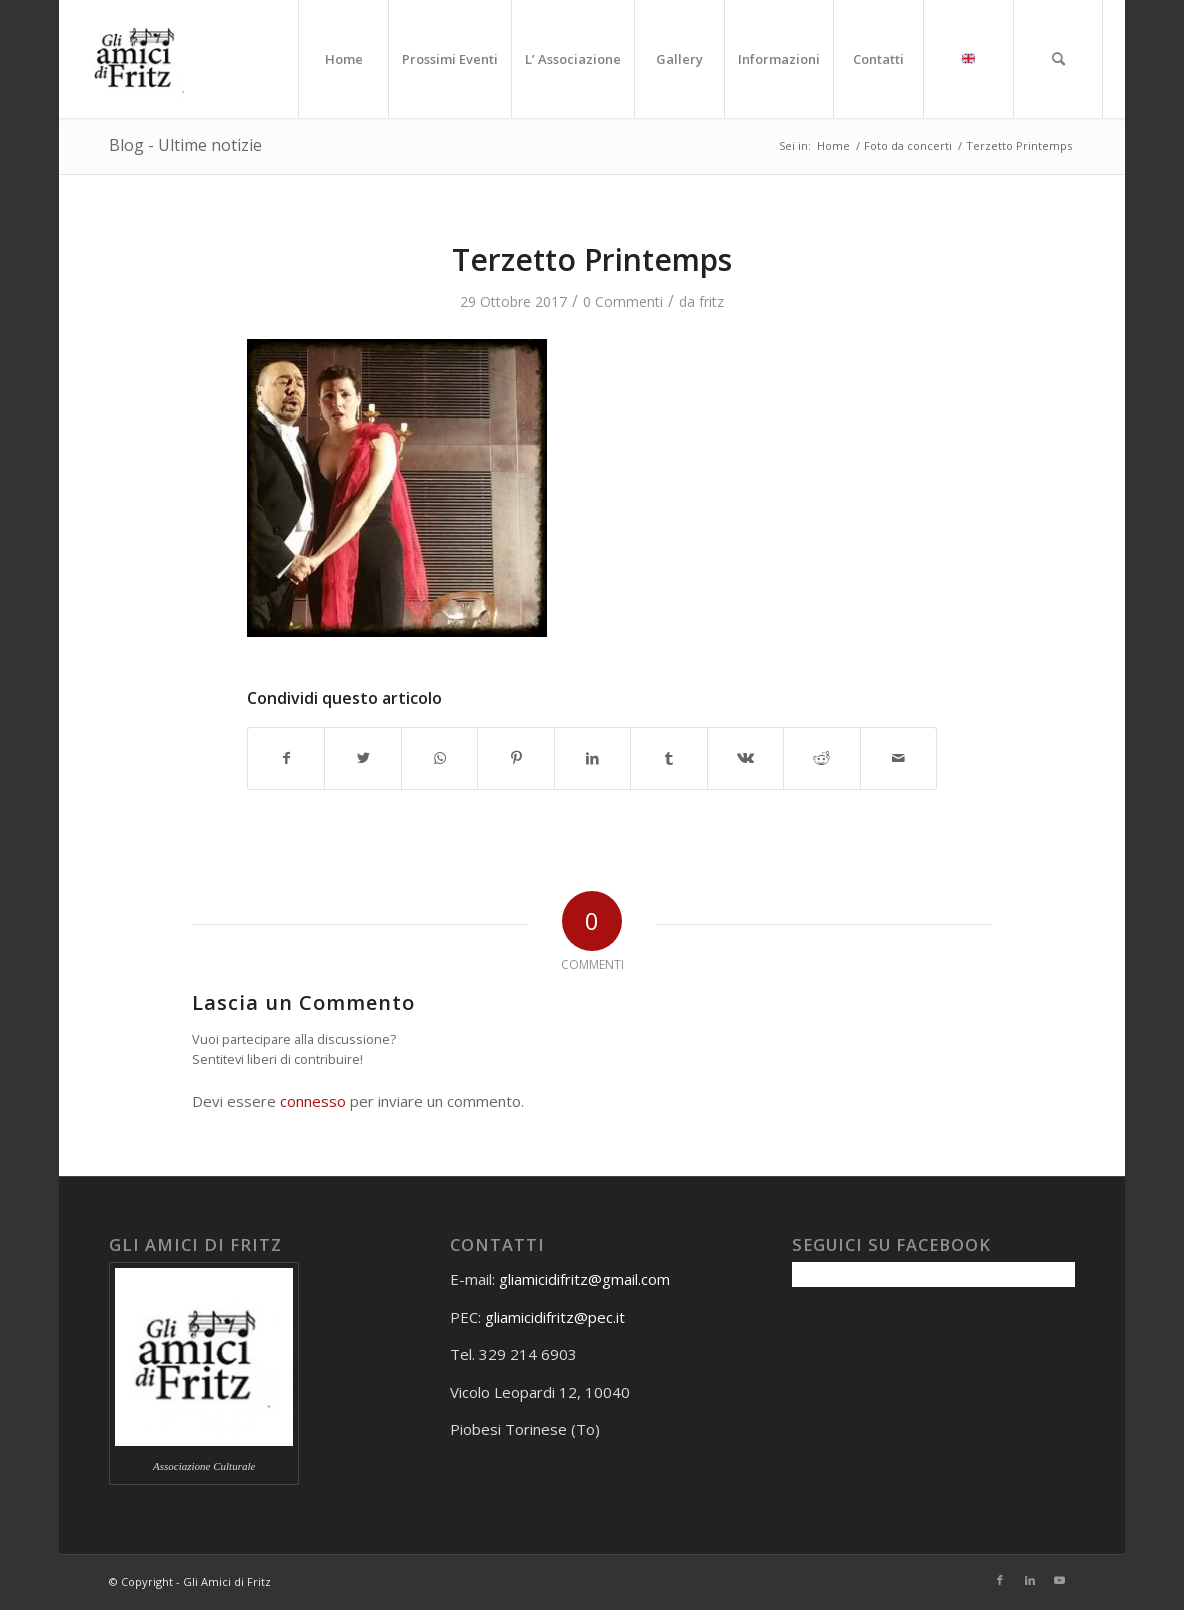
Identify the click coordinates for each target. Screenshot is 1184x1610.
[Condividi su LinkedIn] (592, 758)
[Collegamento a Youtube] (1060, 1580)
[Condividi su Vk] (745, 758)
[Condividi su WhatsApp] (439, 758)
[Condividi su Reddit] (821, 758)
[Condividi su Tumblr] (668, 758)
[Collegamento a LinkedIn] (1030, 1580)
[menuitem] (343, 59)
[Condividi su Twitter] (362, 758)
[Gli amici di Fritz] (140, 59)
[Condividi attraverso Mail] (899, 758)
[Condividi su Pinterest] (515, 758)
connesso (313, 1101)
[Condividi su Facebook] (286, 758)
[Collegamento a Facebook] (1000, 1580)
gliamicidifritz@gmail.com (584, 1279)
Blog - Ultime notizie (185, 145)
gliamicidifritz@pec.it (555, 1317)
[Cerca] (1058, 59)
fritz (711, 301)
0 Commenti (623, 301)
